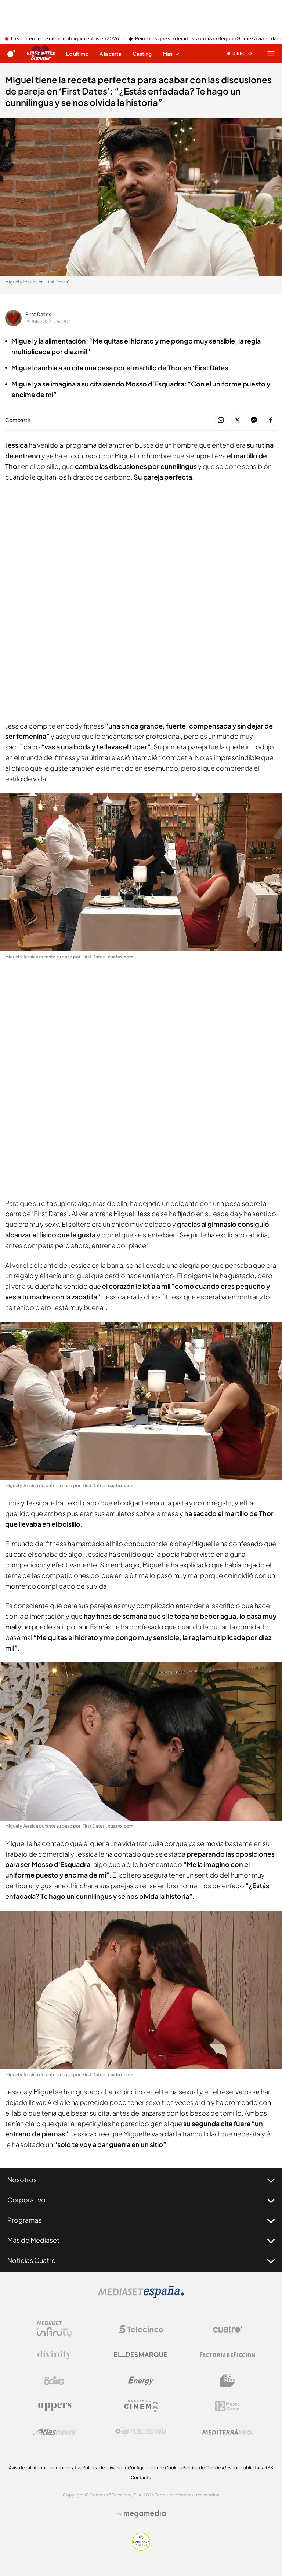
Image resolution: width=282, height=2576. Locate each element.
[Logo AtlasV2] (54, 2431)
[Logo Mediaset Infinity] (54, 2329)
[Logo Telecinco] (141, 2329)
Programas (141, 2220)
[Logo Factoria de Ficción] (228, 2355)
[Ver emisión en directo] (239, 53)
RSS (268, 2467)
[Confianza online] (141, 2548)
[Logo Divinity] (54, 2355)
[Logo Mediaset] (141, 2296)
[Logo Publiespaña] (141, 2432)
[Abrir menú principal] (271, 53)
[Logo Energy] (141, 2380)
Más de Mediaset (141, 2240)
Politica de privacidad (105, 2467)
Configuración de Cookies (155, 2467)
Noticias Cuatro (141, 2260)
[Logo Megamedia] (145, 2514)
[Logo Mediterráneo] (227, 2432)
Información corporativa (56, 2467)
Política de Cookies (202, 2467)
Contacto (141, 2477)
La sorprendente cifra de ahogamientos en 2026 (65, 39)
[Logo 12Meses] (227, 2406)
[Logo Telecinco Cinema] (141, 2406)
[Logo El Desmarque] (140, 2354)
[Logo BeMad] (227, 2380)
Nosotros (141, 2179)
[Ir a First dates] (40, 53)
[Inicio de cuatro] (11, 53)
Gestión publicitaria (243, 2467)
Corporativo (141, 2199)
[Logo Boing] (54, 2380)
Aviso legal (20, 2467)
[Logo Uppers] (54, 2406)
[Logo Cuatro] (227, 2329)
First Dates (38, 314)
